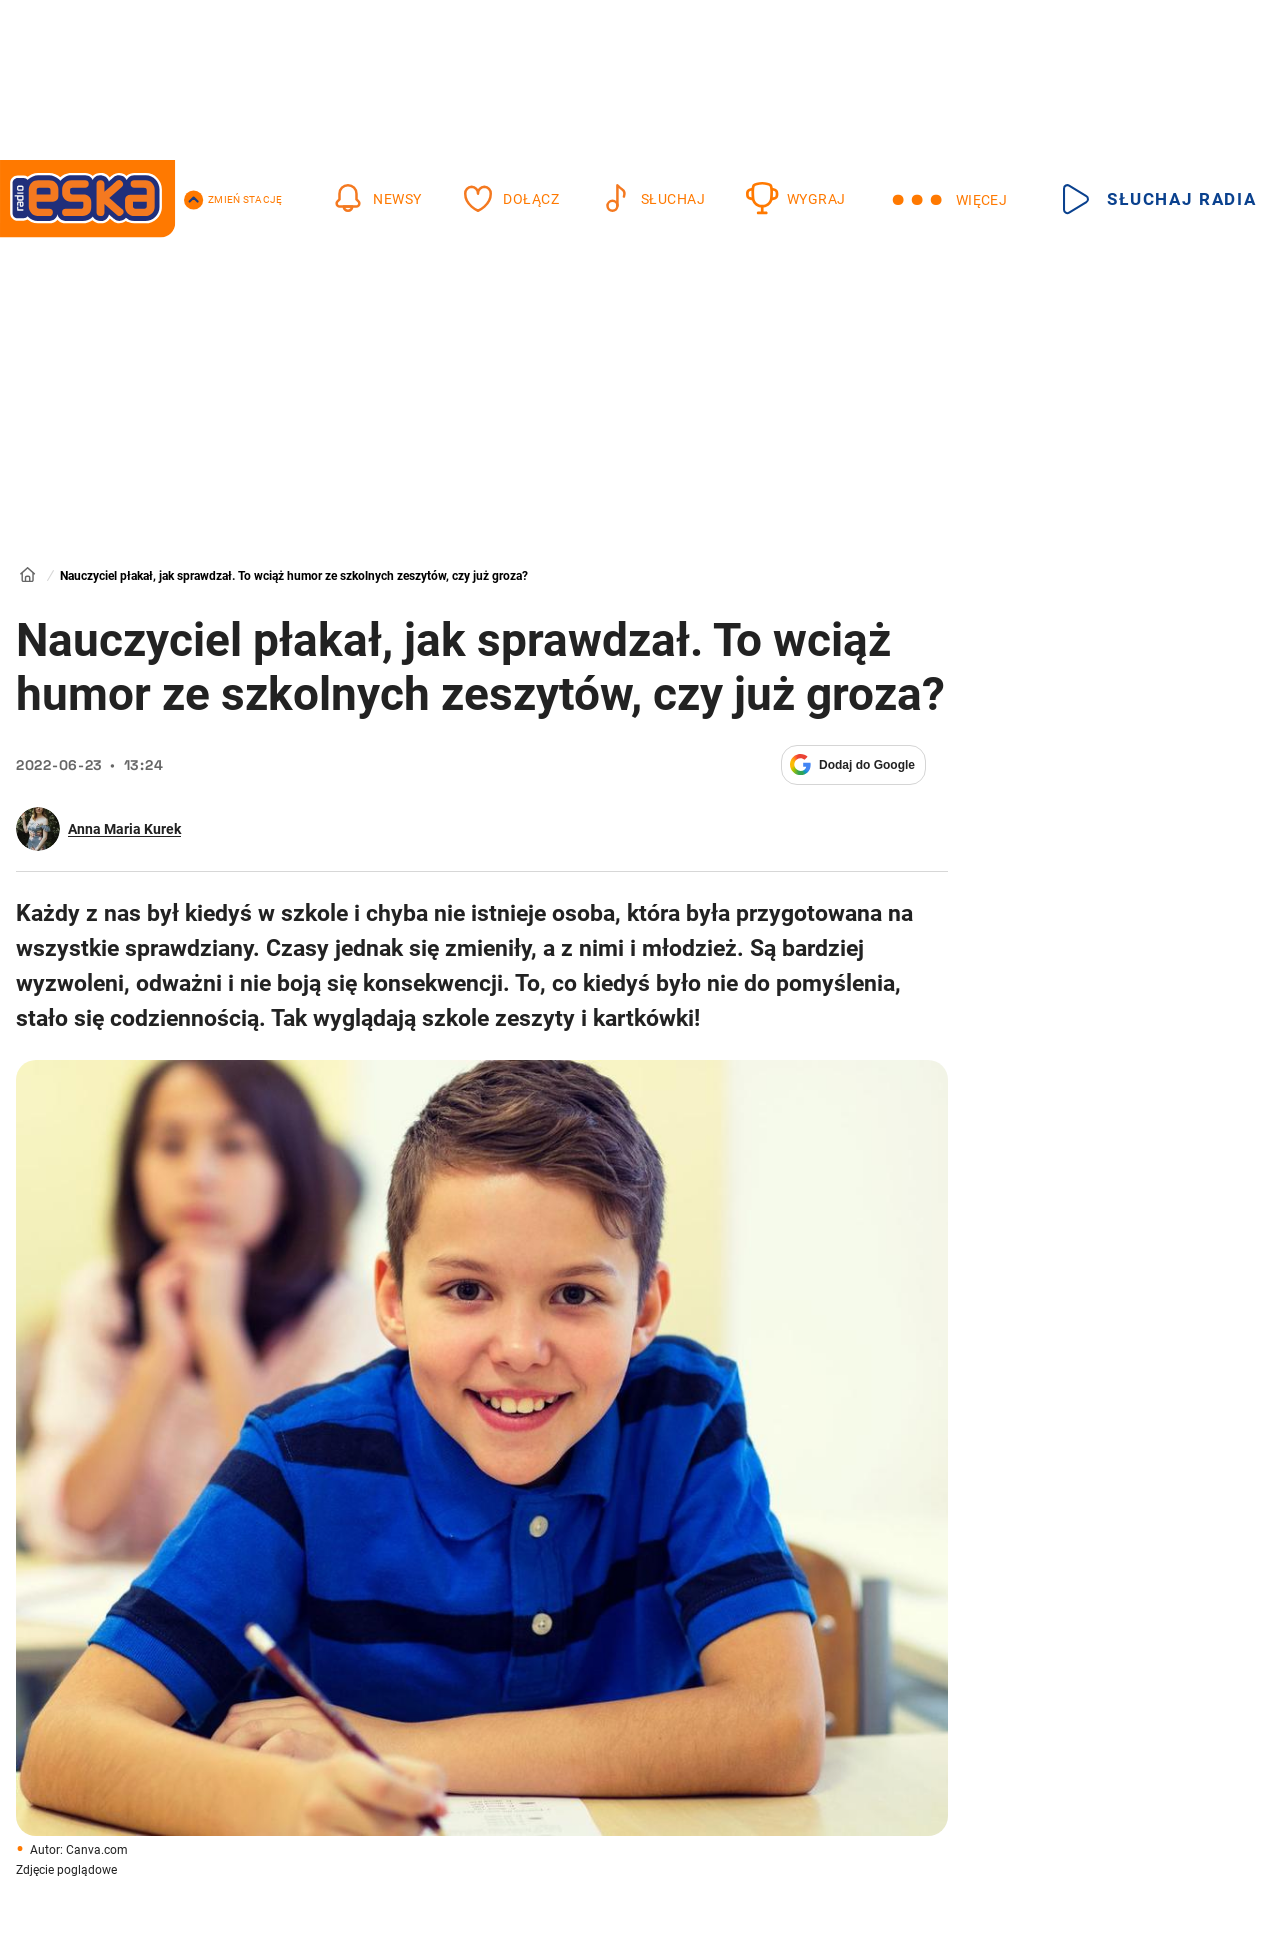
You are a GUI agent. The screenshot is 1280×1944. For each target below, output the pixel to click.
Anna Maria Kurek (124, 829)
